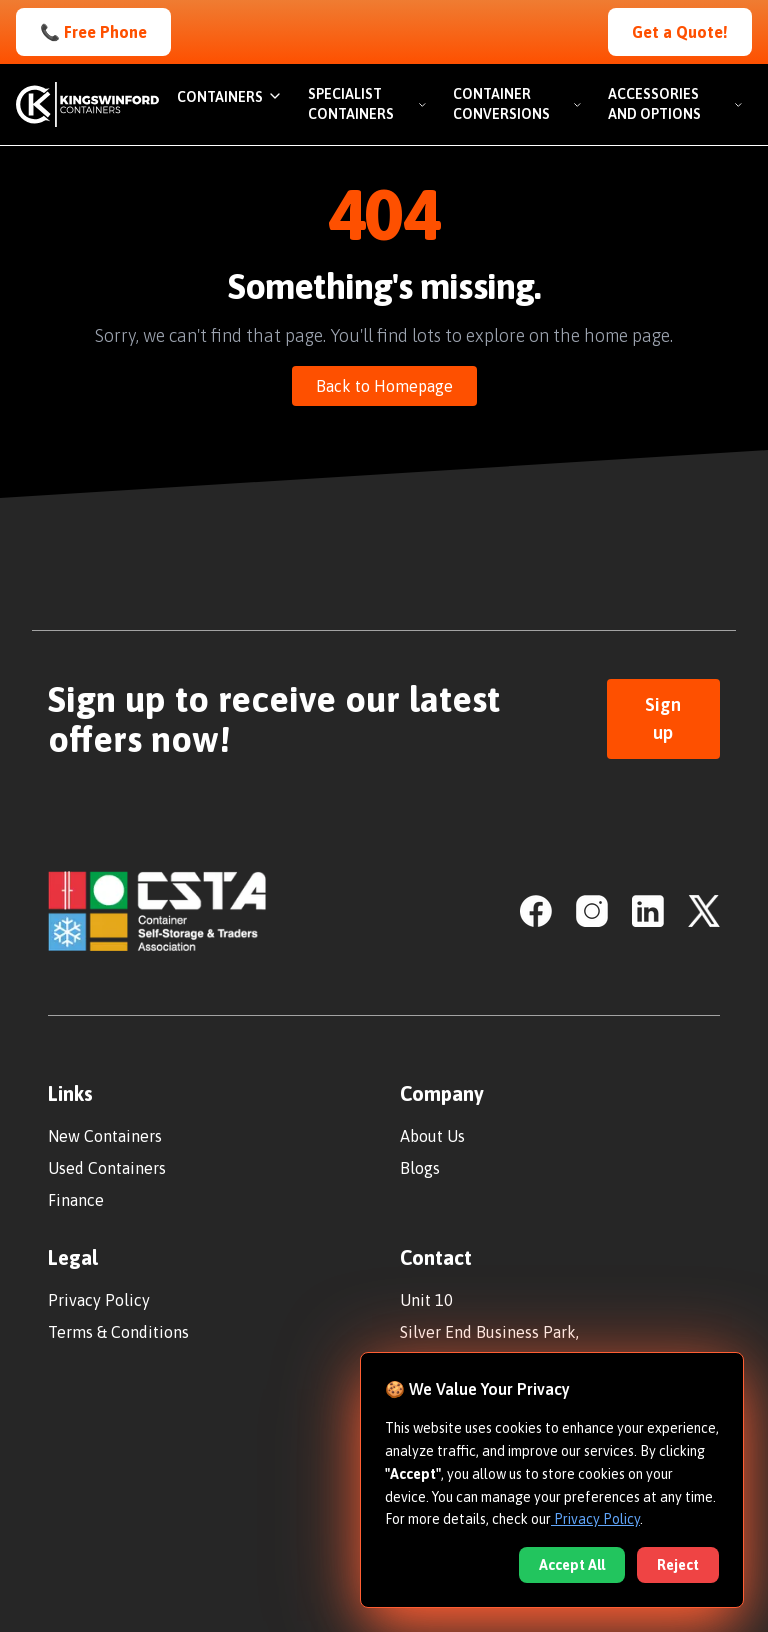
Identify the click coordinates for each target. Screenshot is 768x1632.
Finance (76, 1200)
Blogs (420, 1168)
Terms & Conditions (118, 1332)
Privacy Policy (99, 1300)
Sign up (663, 718)
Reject (678, 1565)
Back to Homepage (384, 386)
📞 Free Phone (93, 32)
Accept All (572, 1565)
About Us (432, 1136)
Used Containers (107, 1168)
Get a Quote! (680, 32)
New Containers (105, 1136)
